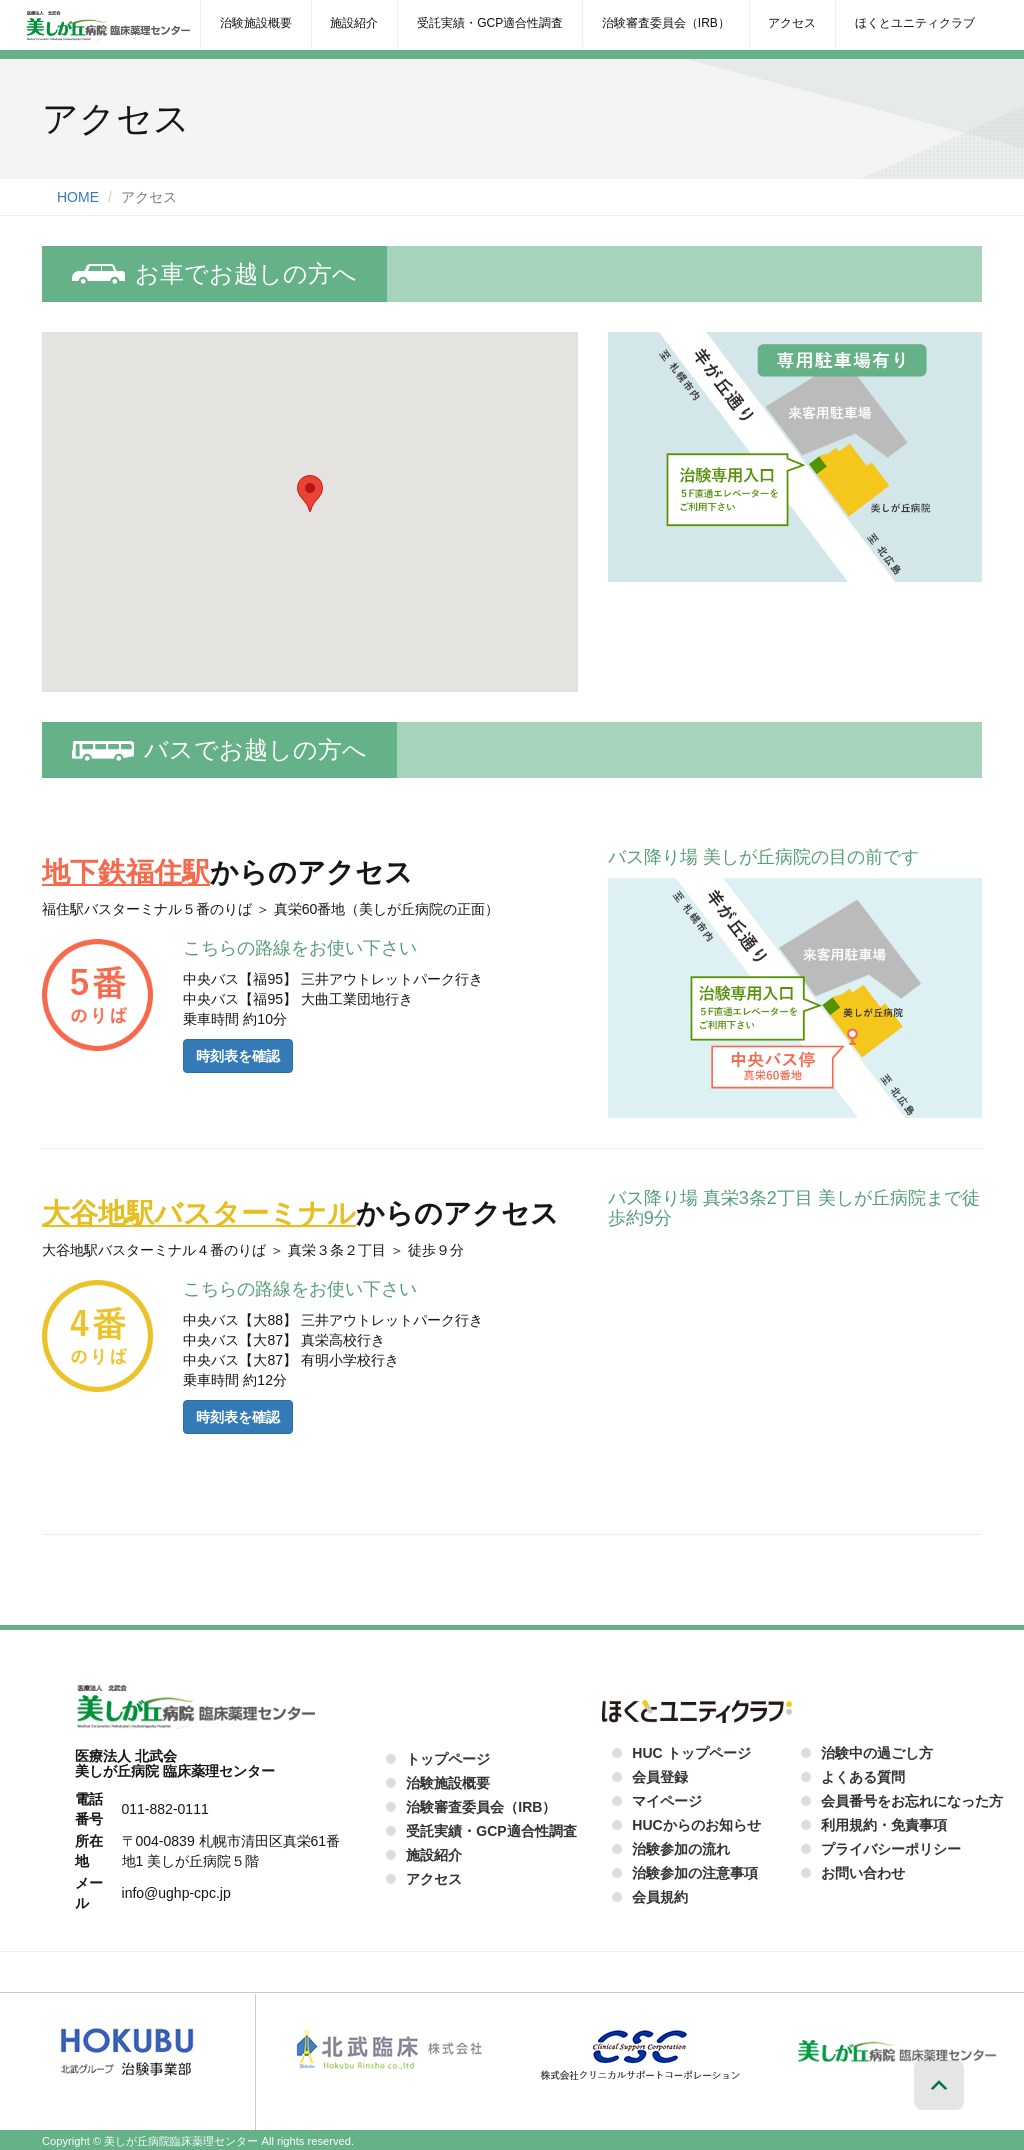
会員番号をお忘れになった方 (912, 1801)
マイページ (667, 1801)
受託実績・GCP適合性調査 (490, 23)
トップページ (448, 1759)
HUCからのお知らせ (696, 1825)
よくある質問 (863, 1777)
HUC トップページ (691, 1753)
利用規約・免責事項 (884, 1825)
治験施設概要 (256, 23)
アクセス (792, 23)
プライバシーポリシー (891, 1849)
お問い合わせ (863, 1873)
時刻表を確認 (238, 1056)
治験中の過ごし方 (877, 1753)
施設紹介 (354, 23)
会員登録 (660, 1777)
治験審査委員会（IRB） (666, 23)
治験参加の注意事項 (695, 1873)
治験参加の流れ (681, 1849)
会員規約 (660, 1897)
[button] (310, 493)
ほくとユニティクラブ (915, 23)
